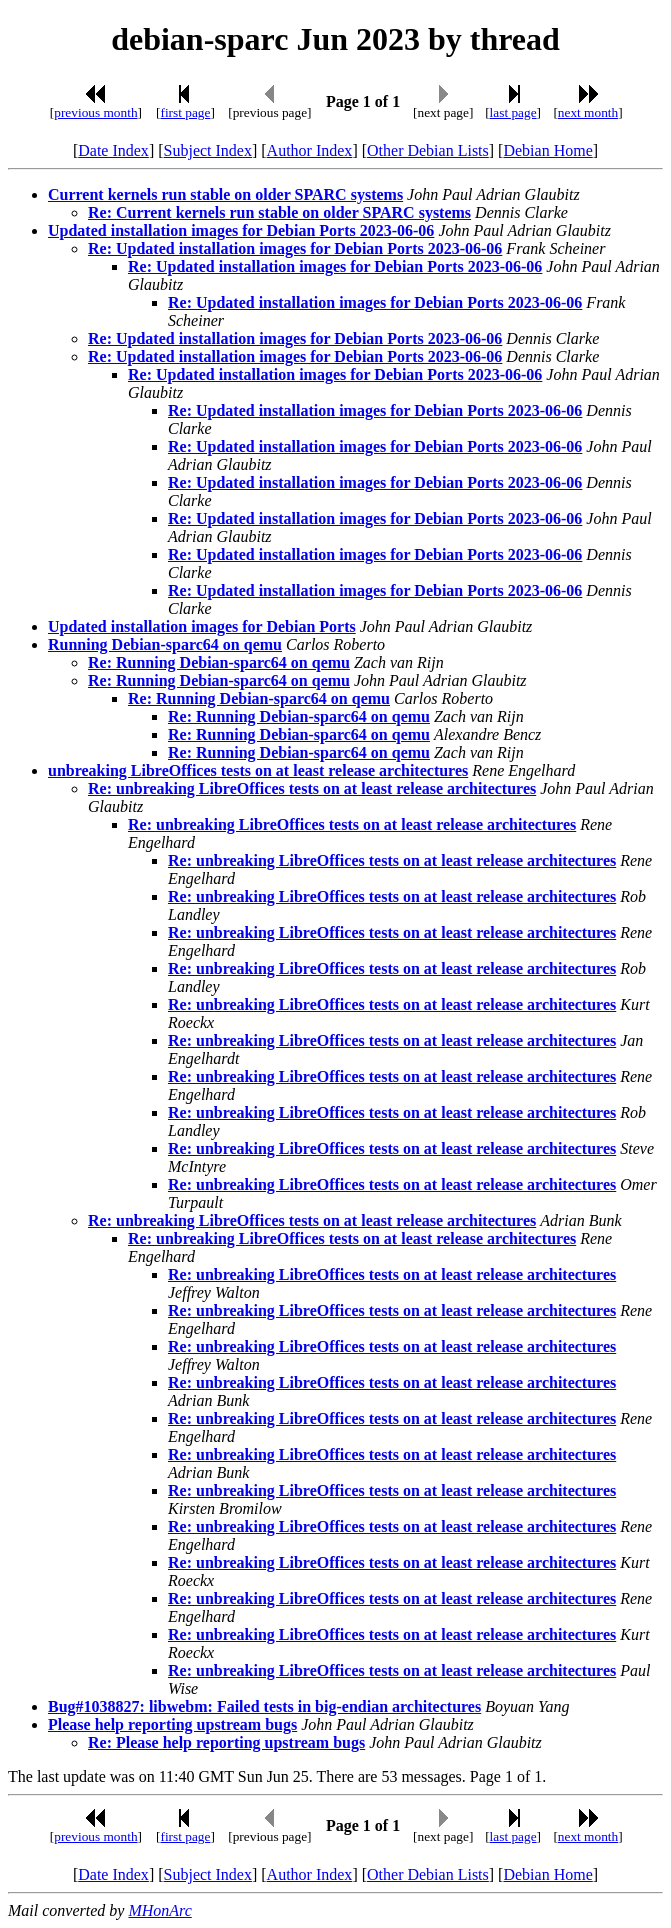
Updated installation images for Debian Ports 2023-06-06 (241, 230)
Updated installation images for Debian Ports (202, 626)
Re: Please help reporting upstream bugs (226, 1742)
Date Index (113, 150)
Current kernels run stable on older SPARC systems (225, 194)
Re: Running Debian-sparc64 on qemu (219, 662)
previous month (95, 112)
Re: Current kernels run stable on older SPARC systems (279, 212)
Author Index (310, 150)
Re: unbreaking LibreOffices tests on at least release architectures (312, 788)
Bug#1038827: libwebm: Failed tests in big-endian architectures (264, 1706)
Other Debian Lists (428, 150)
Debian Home (547, 150)
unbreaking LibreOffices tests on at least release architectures (258, 770)
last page (513, 112)
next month (588, 112)
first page (185, 112)
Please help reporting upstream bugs (172, 1724)
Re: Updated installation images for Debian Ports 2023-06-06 (295, 248)
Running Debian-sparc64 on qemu (165, 644)
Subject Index (208, 150)
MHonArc (159, 1910)
